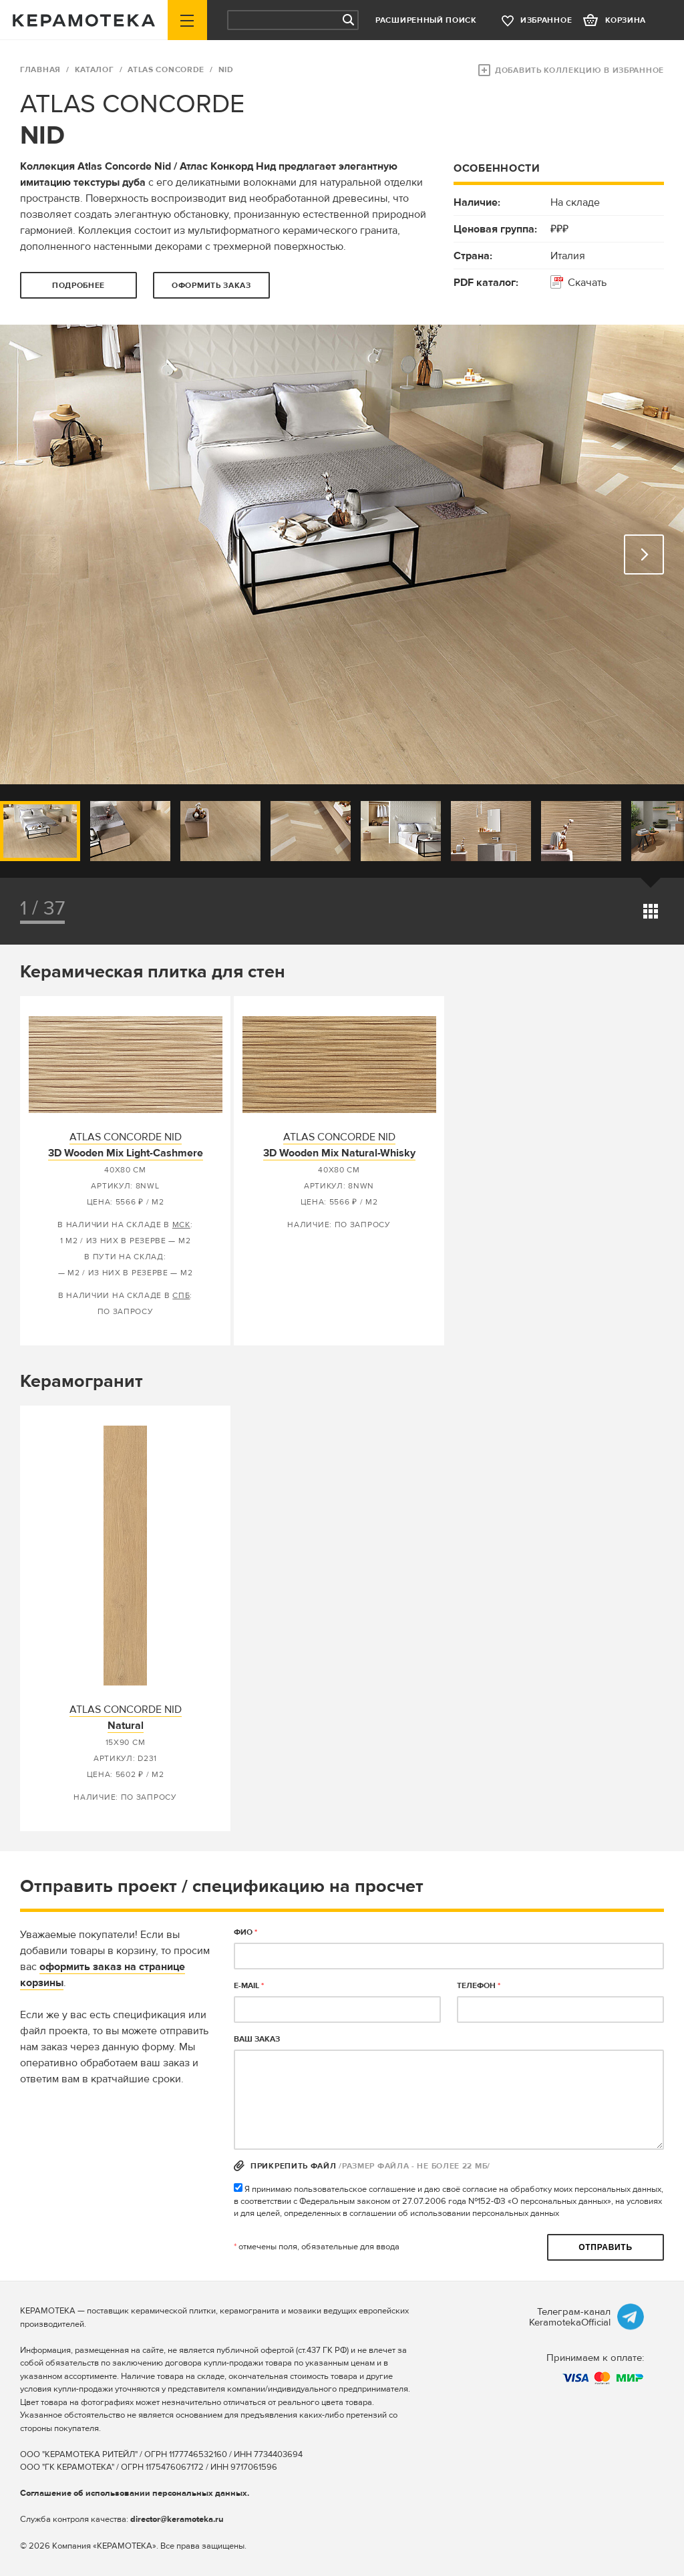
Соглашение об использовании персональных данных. (134, 2493)
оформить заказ (211, 286)
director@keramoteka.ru (177, 2519)
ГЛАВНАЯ (40, 70)
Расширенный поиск (426, 20)
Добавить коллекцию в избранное (579, 70)
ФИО (245, 1932)
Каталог (94, 70)
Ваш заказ (257, 2039)
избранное (546, 20)
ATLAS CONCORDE (166, 70)
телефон (478, 1986)
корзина (625, 20)
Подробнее (78, 286)
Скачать (587, 282)
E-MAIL (249, 1986)
